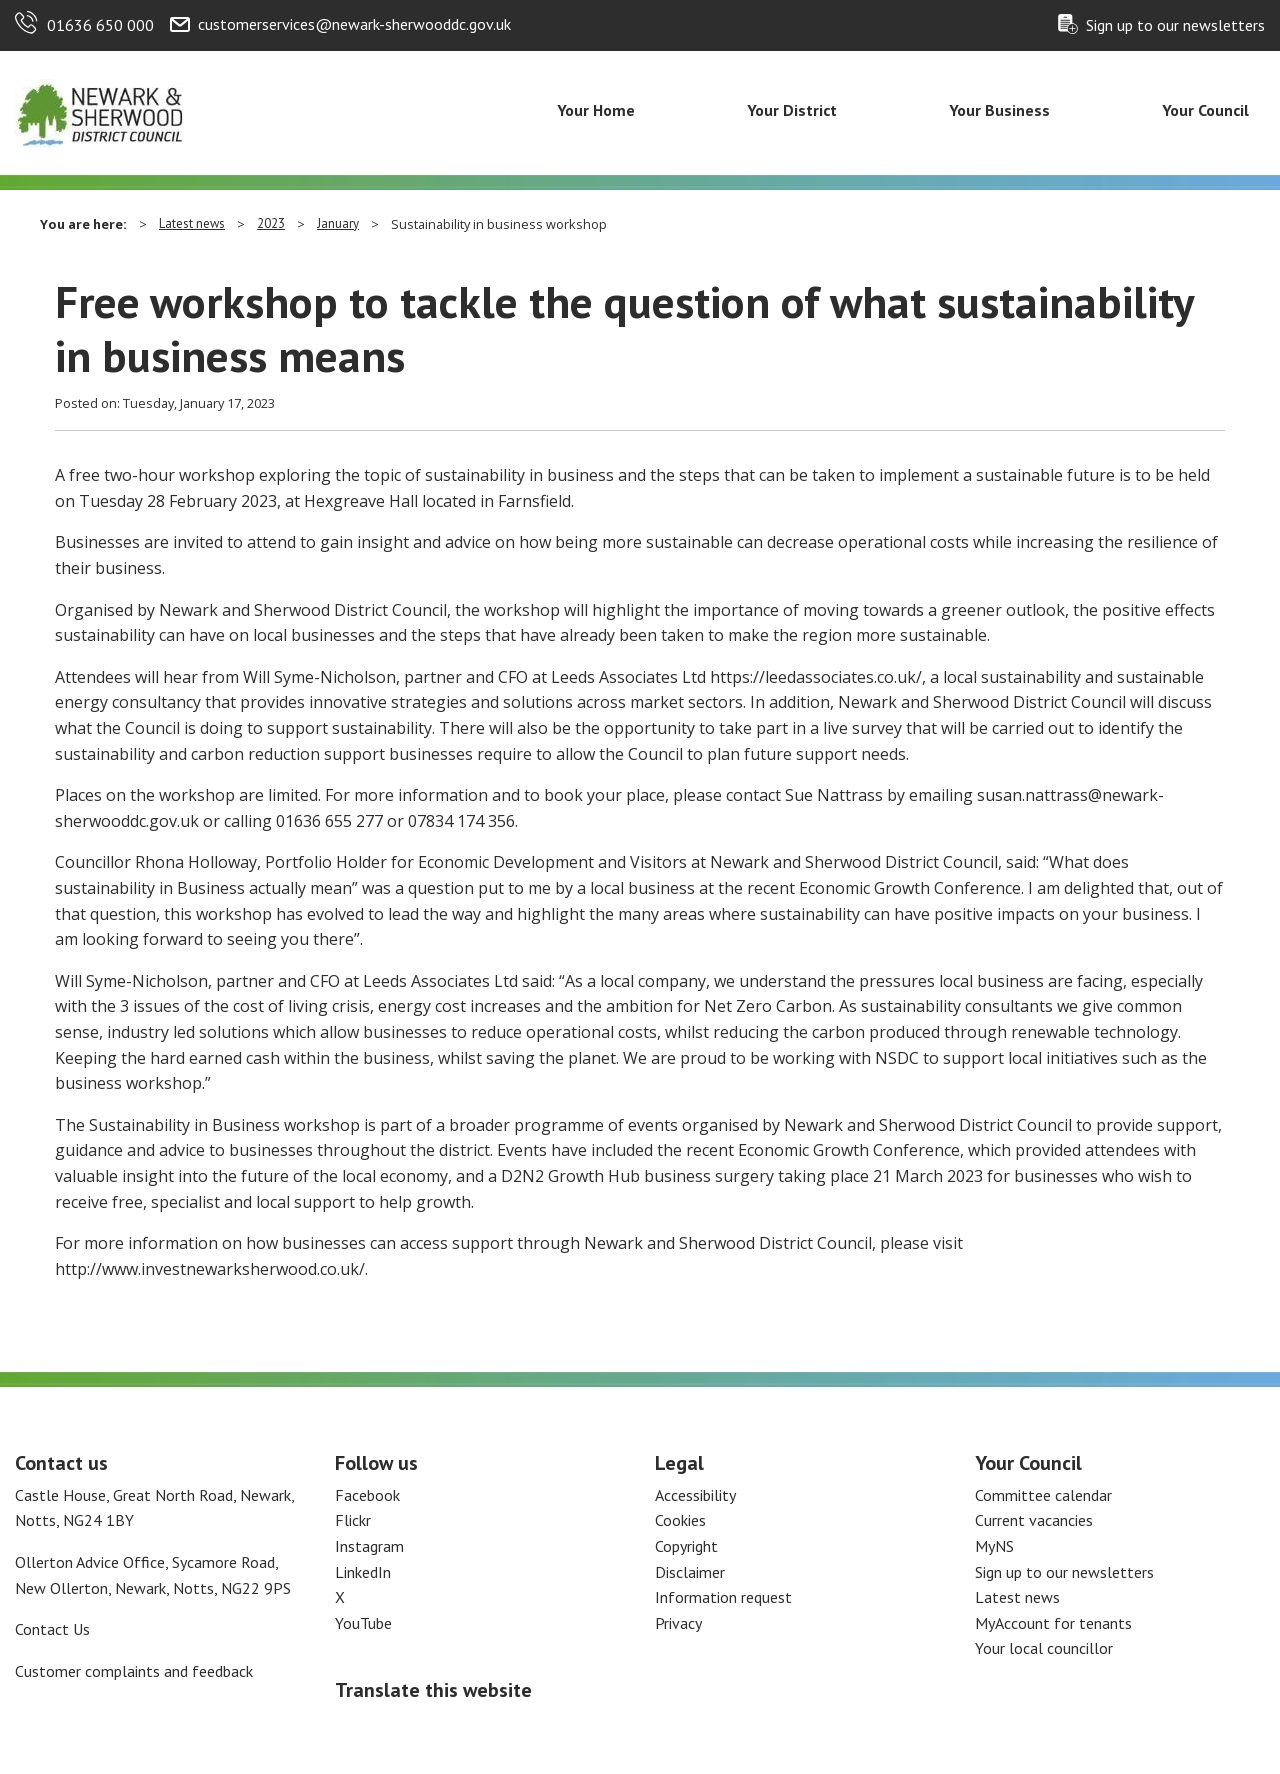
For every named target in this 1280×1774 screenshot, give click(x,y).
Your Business (999, 110)
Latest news (192, 223)
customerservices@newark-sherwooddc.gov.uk (354, 24)
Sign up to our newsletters (1175, 25)
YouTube (363, 1623)
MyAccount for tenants (1053, 1623)
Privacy (678, 1623)
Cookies (680, 1520)
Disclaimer (690, 1572)
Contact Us (52, 1629)
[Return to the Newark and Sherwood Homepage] (100, 111)
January (338, 223)
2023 (271, 223)
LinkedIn (363, 1572)
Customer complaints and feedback (134, 1671)
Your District (792, 110)
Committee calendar (1043, 1495)
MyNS (994, 1546)
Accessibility (695, 1495)
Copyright (686, 1546)
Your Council (1205, 110)
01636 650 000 (100, 25)
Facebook (367, 1495)
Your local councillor (1044, 1648)
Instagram (369, 1546)
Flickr (353, 1520)
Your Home (596, 110)
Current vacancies (1034, 1520)
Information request (723, 1597)
